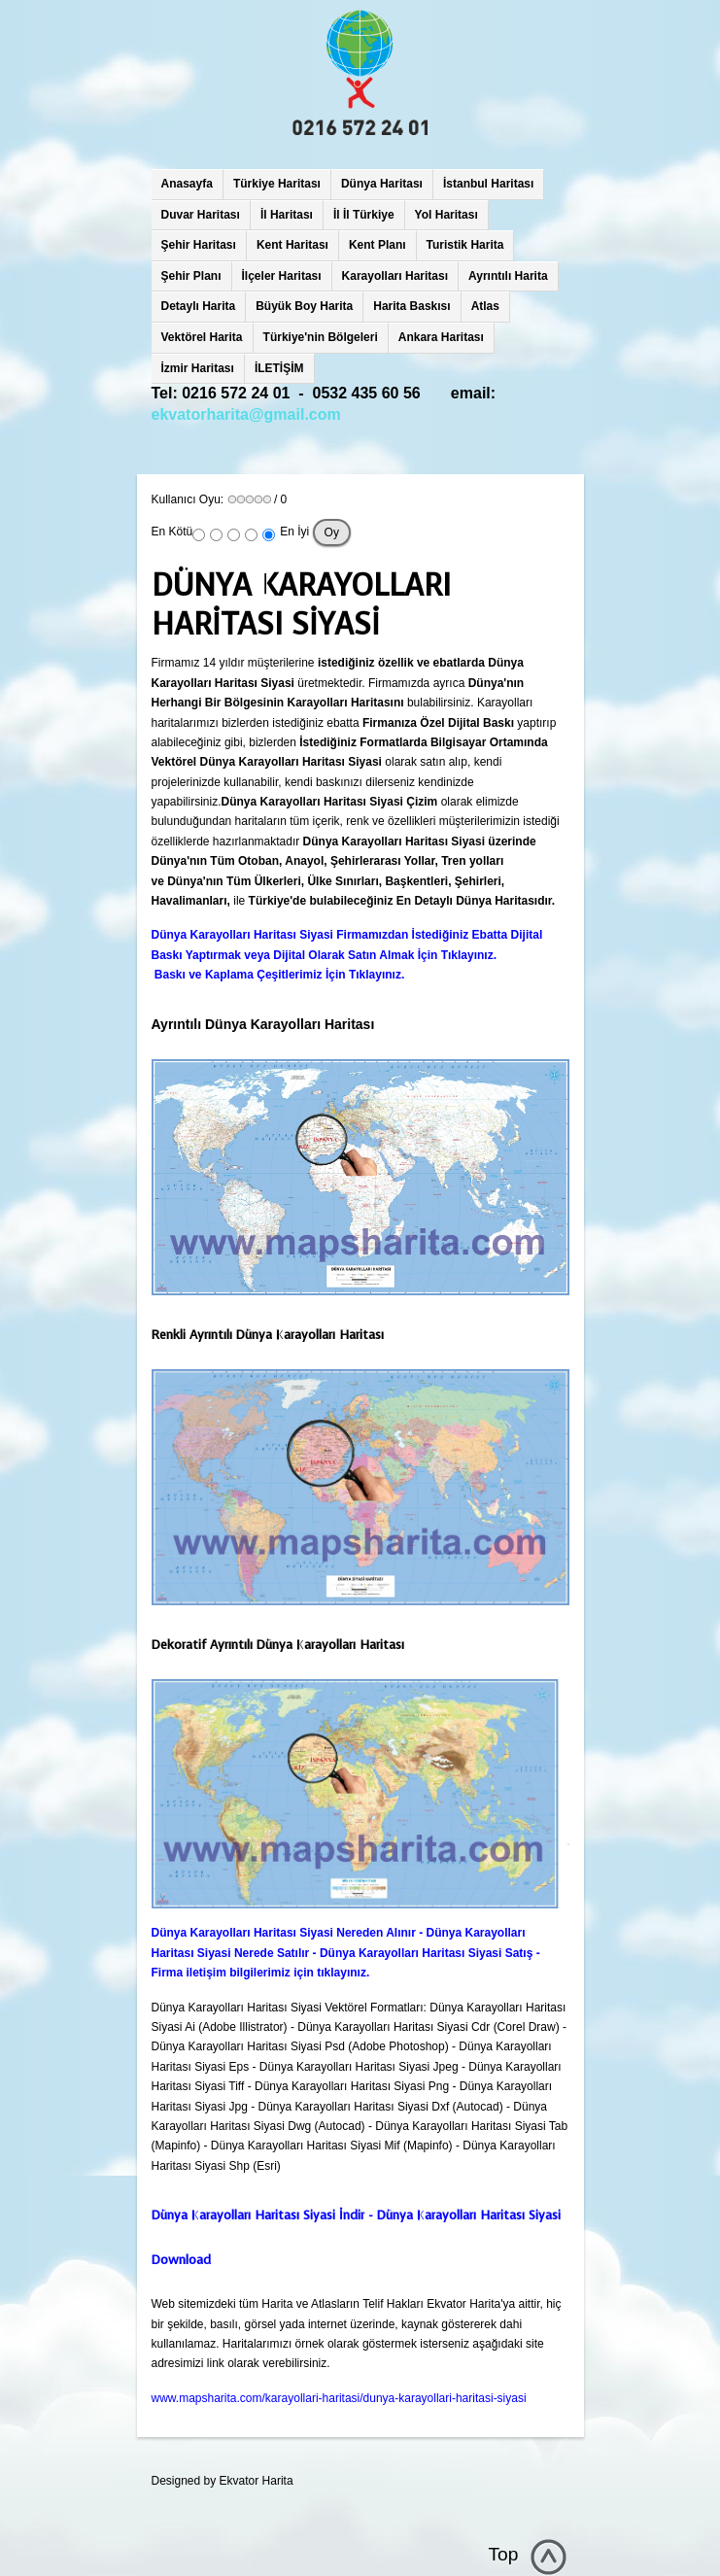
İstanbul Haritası (488, 183)
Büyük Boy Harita (304, 306)
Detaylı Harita (198, 306)
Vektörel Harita (202, 337)
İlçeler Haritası (282, 276)
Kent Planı (377, 245)
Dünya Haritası (382, 183)
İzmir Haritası (197, 368)
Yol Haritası (446, 215)
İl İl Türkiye (363, 215)
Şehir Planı (191, 276)
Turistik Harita (465, 245)
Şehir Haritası (198, 245)
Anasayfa (187, 183)
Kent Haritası (292, 245)
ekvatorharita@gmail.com (246, 414)
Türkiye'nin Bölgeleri (320, 337)
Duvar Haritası (200, 215)
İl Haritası (286, 215)
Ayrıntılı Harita (508, 276)
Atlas (485, 306)
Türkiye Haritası (277, 183)
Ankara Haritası (441, 337)
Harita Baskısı (411, 306)
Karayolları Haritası (395, 276)
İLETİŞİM (279, 368)
